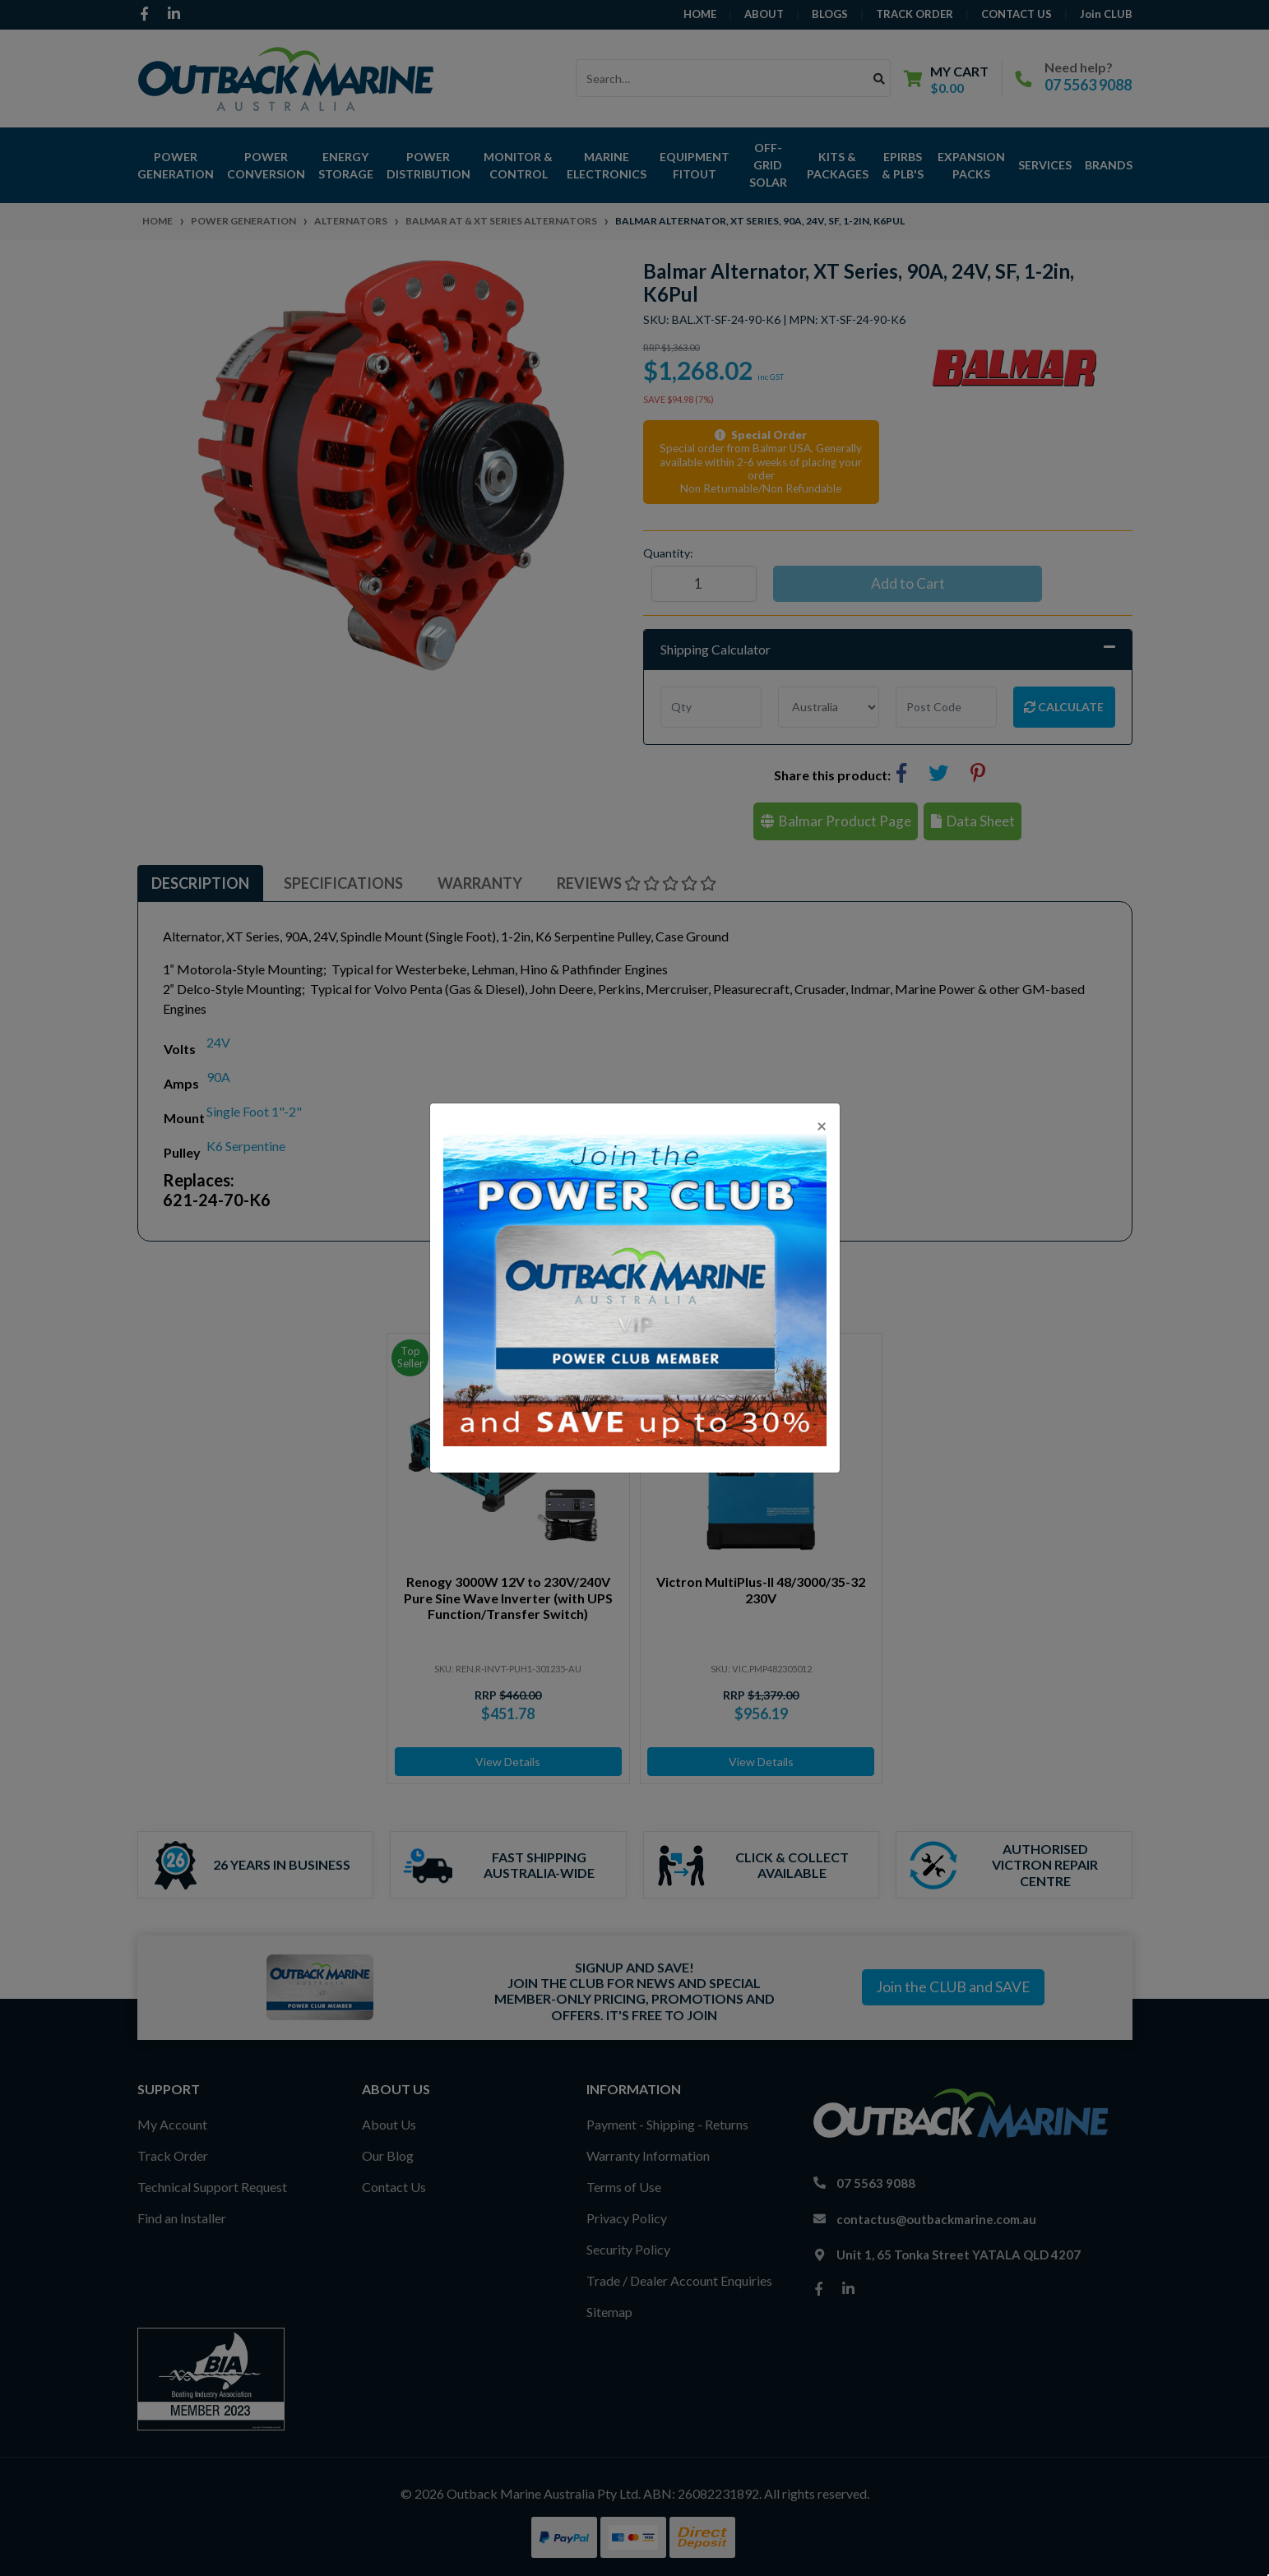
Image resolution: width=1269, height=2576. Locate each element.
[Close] (822, 1125)
